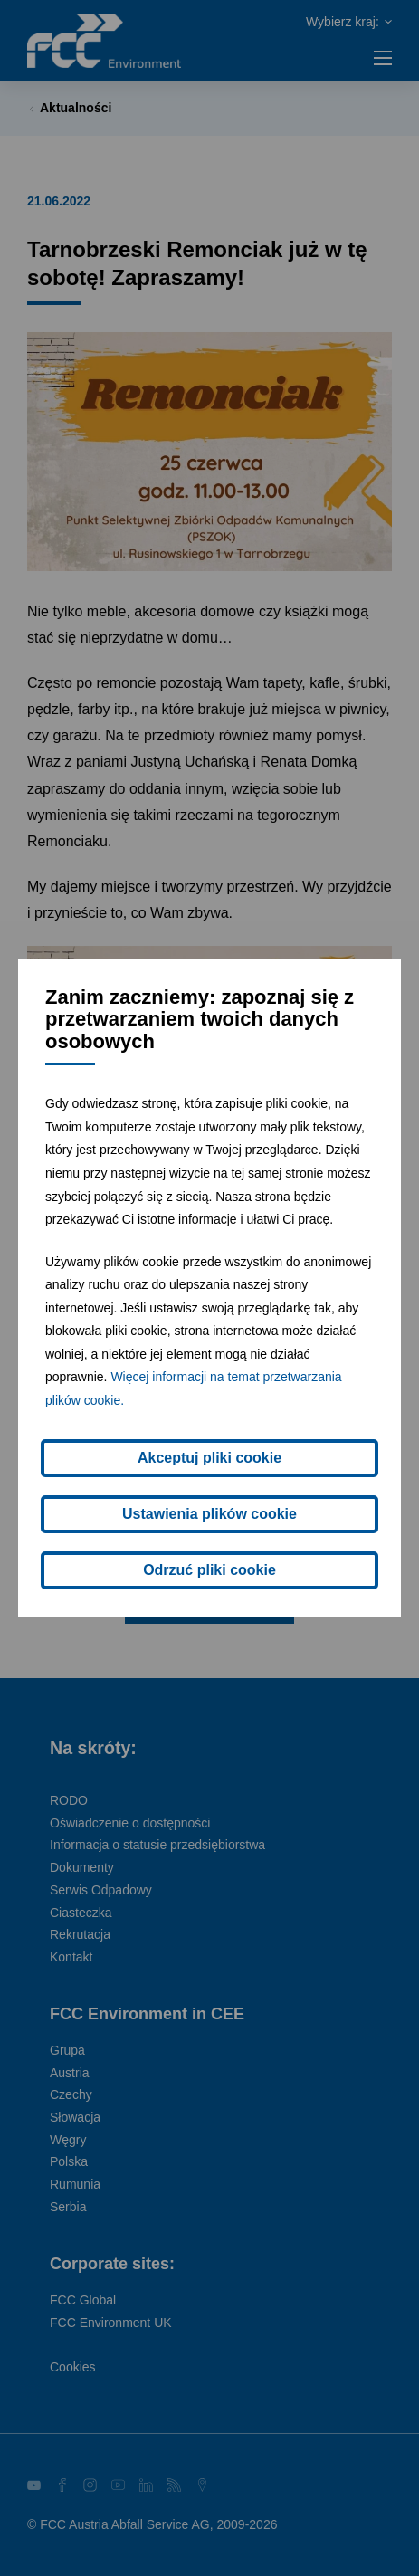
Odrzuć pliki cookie (209, 1570)
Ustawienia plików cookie (209, 1514)
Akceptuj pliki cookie (209, 1457)
